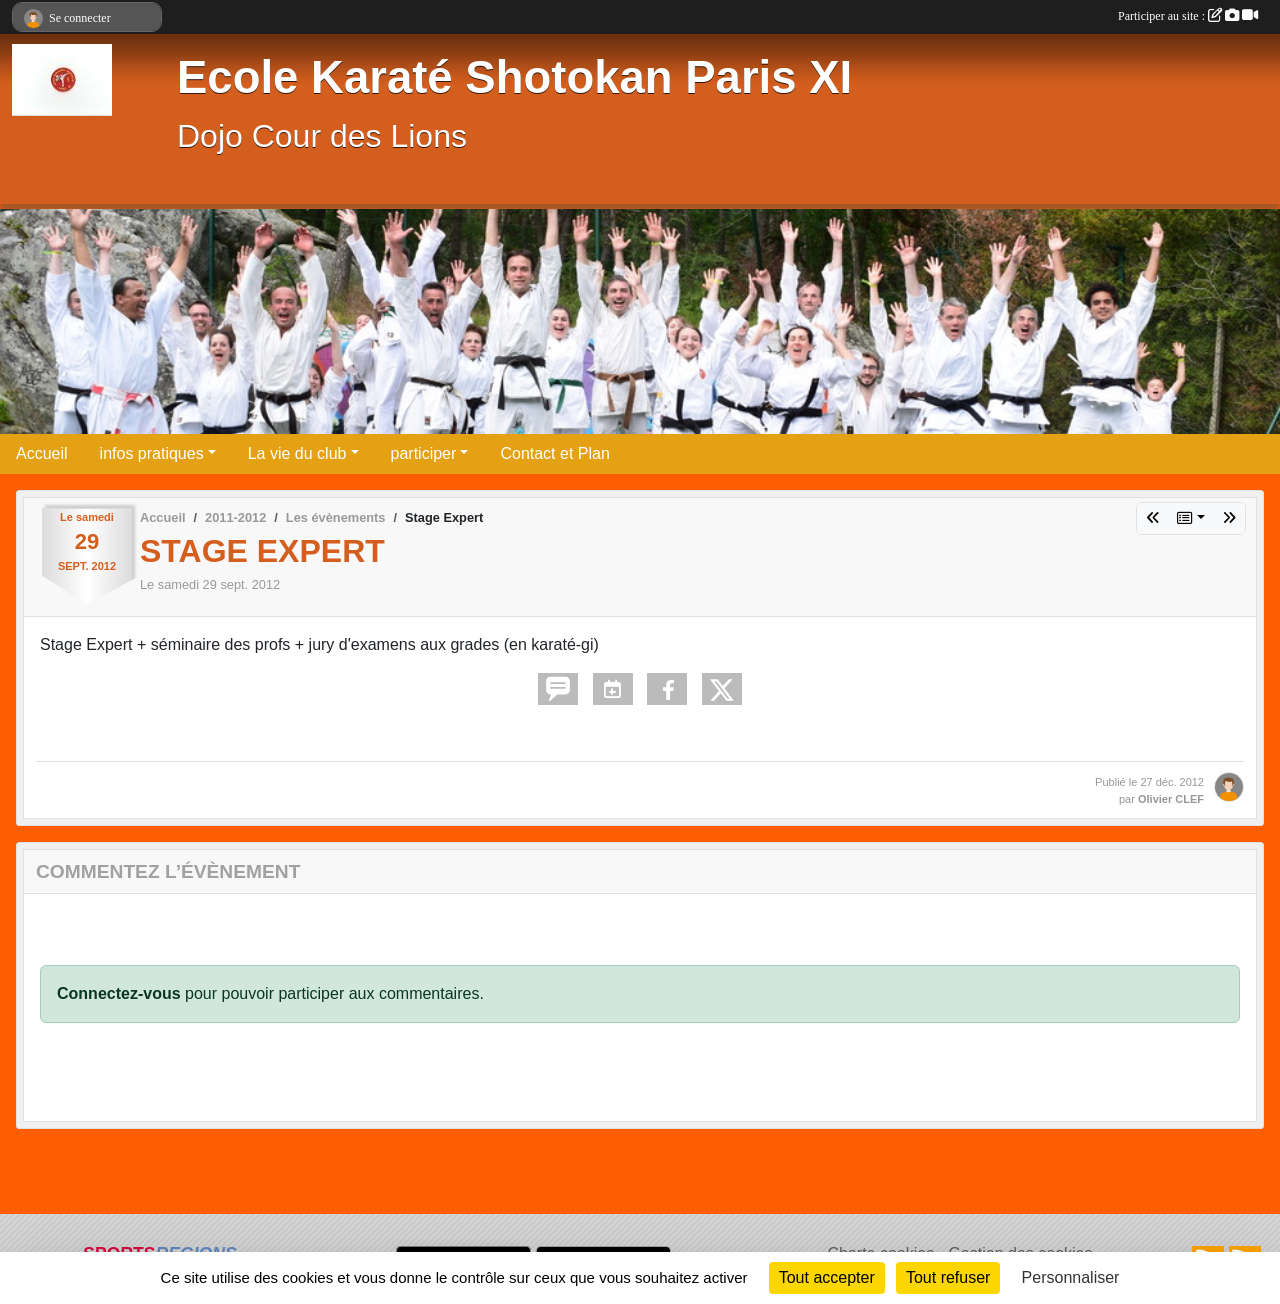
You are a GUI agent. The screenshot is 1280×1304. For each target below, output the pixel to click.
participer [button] (424, 453)
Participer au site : (1188, 16)
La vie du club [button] (297, 453)
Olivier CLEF (1171, 799)
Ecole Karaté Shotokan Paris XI (514, 77)
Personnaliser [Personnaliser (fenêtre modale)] (1071, 1277)
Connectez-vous (119, 993)
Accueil (42, 453)
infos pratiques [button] (152, 453)
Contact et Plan (554, 453)
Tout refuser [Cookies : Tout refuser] (948, 1277)
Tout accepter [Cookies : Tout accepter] (827, 1277)
